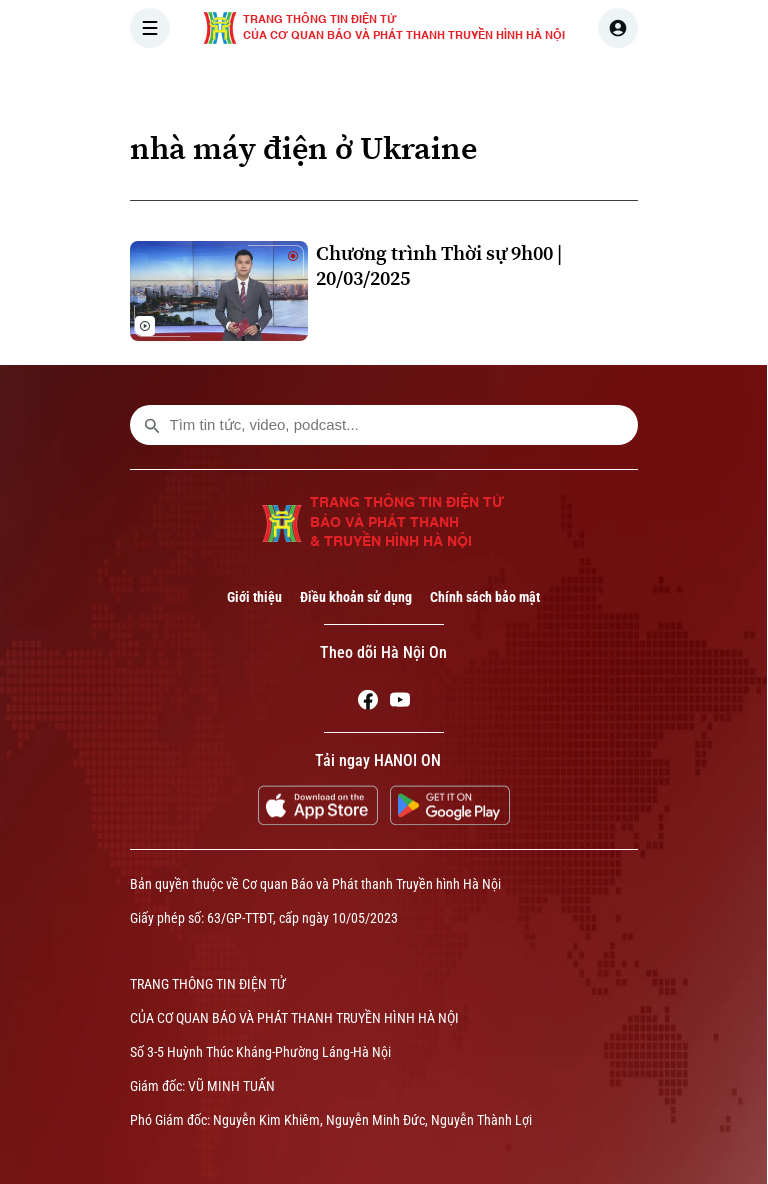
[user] (618, 28)
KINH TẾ (601, 84)
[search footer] (152, 425)
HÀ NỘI (423, 84)
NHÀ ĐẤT (691, 84)
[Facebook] (368, 703)
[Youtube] (400, 703)
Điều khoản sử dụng (356, 597)
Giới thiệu (254, 597)
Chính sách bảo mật (485, 597)
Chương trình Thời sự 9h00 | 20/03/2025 (439, 266)
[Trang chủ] (265, 84)
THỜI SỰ (337, 84)
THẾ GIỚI (510, 84)
